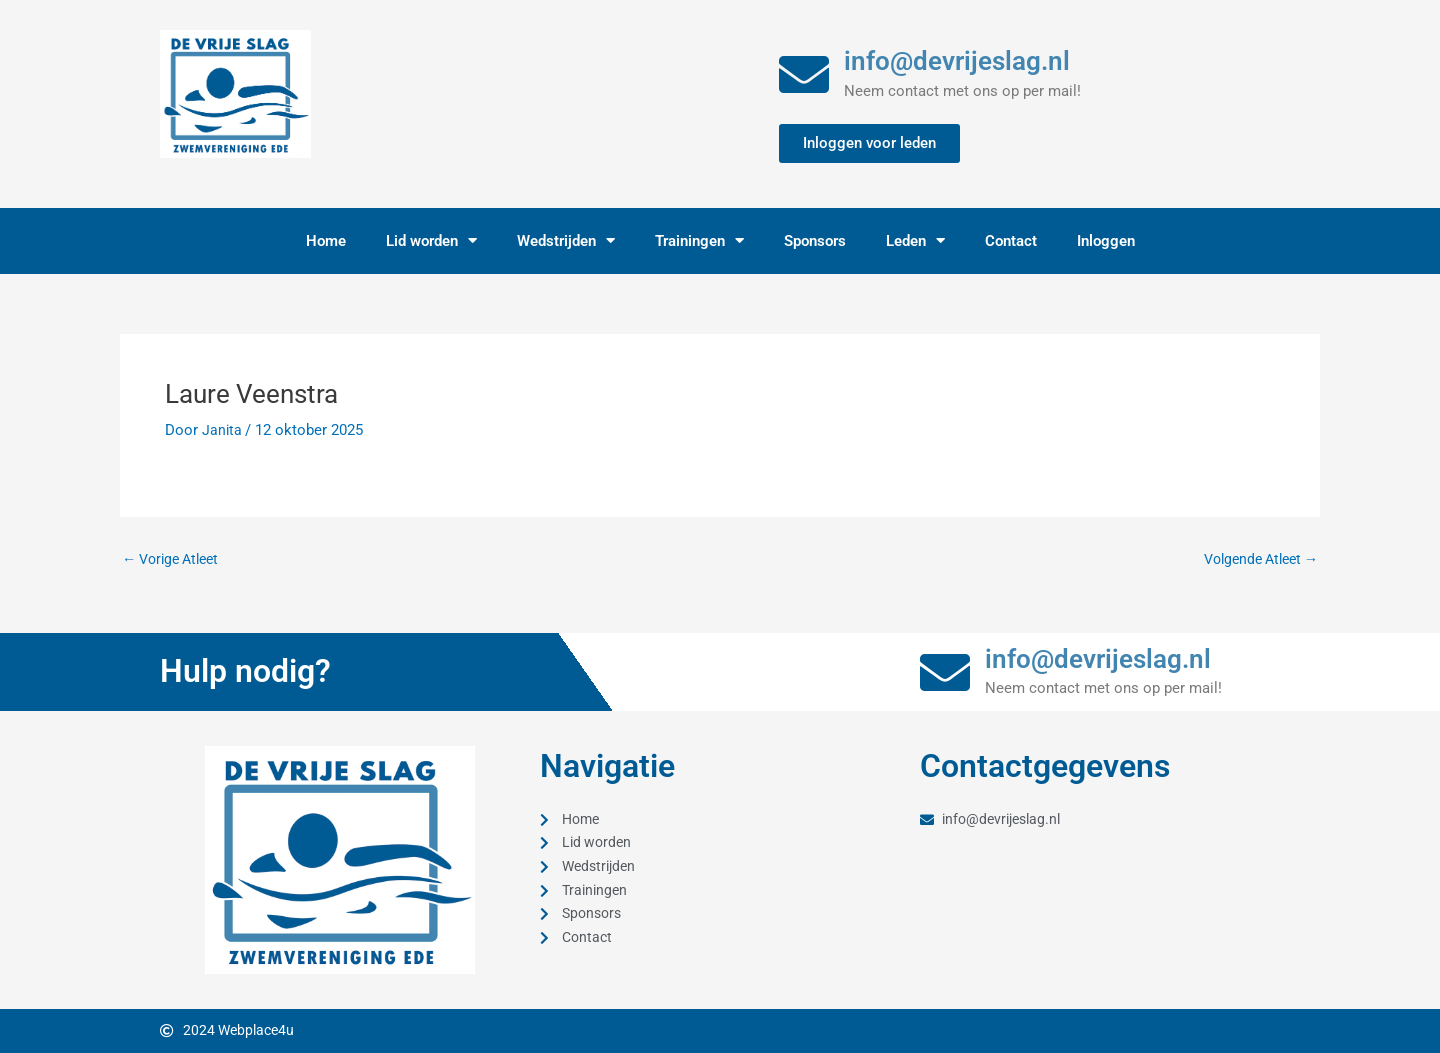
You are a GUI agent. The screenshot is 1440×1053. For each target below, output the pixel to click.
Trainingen (699, 240)
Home (326, 241)
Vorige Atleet (175, 559)
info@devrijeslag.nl (957, 61)
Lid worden (431, 240)
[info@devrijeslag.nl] (804, 74)
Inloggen (1106, 241)
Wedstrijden (566, 240)
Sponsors (815, 241)
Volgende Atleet (1255, 559)
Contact (1011, 241)
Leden (915, 240)
